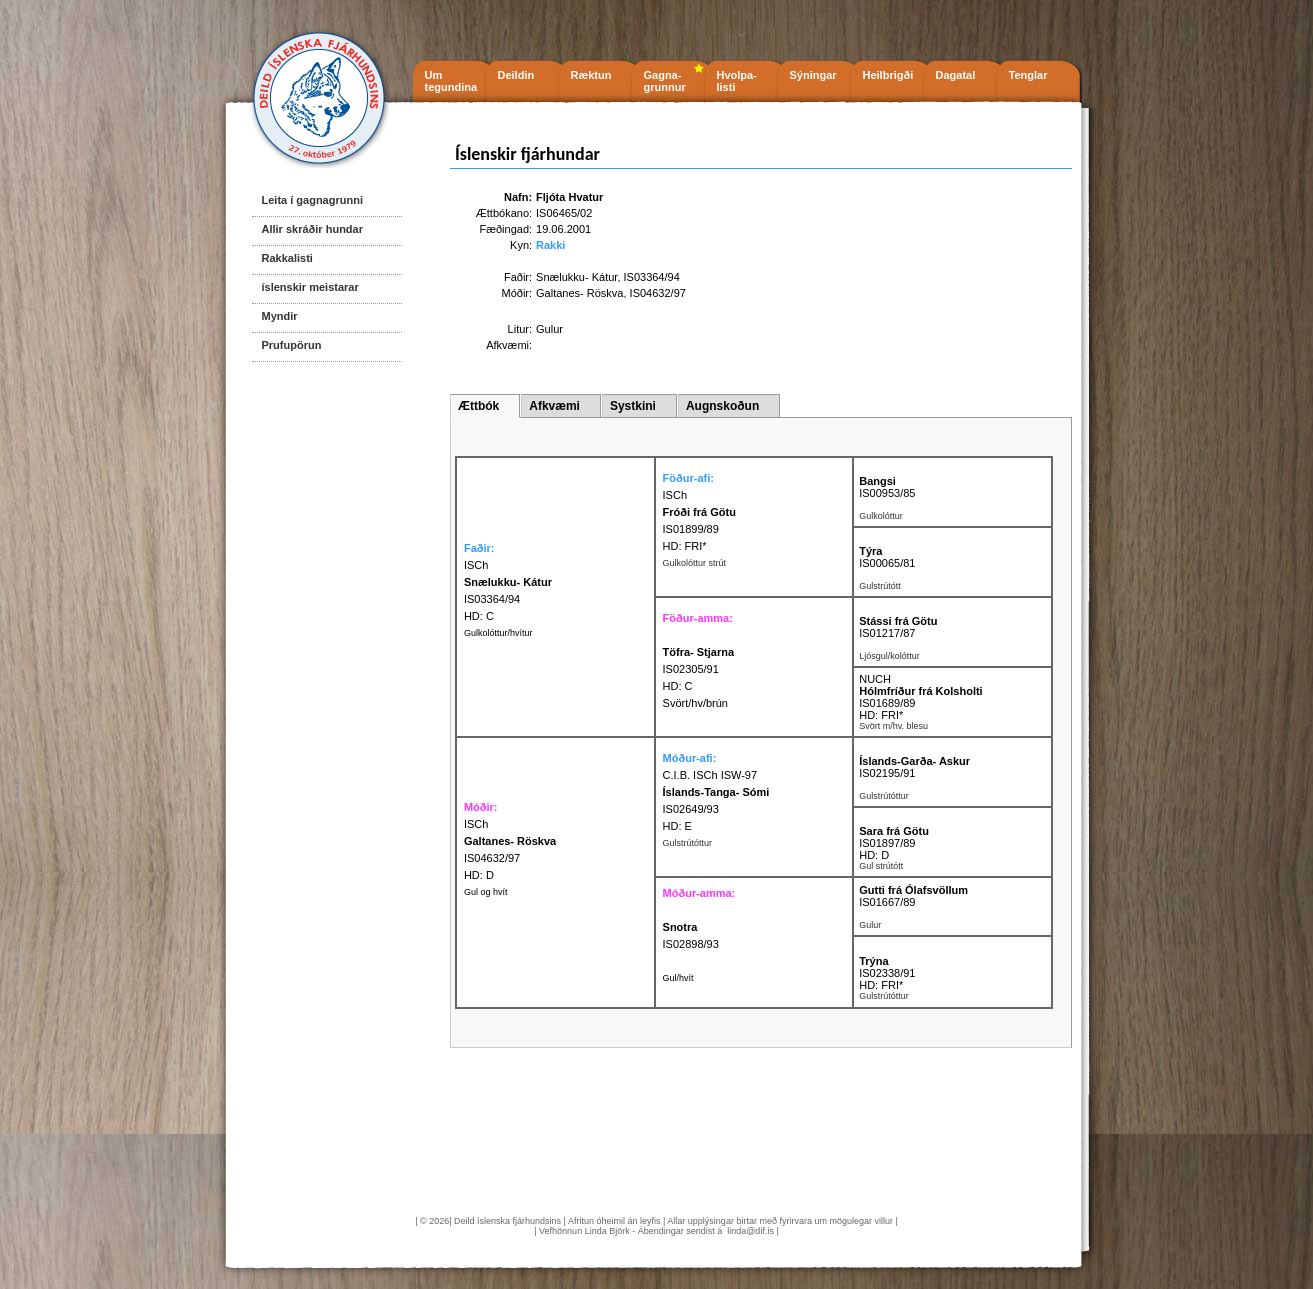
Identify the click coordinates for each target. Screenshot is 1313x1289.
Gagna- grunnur (665, 81)
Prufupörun (292, 345)
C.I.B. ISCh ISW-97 (710, 775)
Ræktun (591, 75)
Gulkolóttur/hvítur (498, 633)
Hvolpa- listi (737, 81)
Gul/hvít (678, 978)
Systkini (633, 406)
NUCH (875, 679)
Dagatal (956, 75)
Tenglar (1028, 75)
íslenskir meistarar (310, 287)
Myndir (280, 316)
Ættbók (478, 406)
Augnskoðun (722, 406)
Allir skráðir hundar (312, 229)
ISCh (675, 495)
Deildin (516, 75)
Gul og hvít (486, 892)
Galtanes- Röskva (579, 293)
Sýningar (813, 75)
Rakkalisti (287, 258)
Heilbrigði (888, 75)
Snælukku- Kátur (576, 277)
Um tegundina (451, 81)
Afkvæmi (554, 406)
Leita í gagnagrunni (312, 200)
